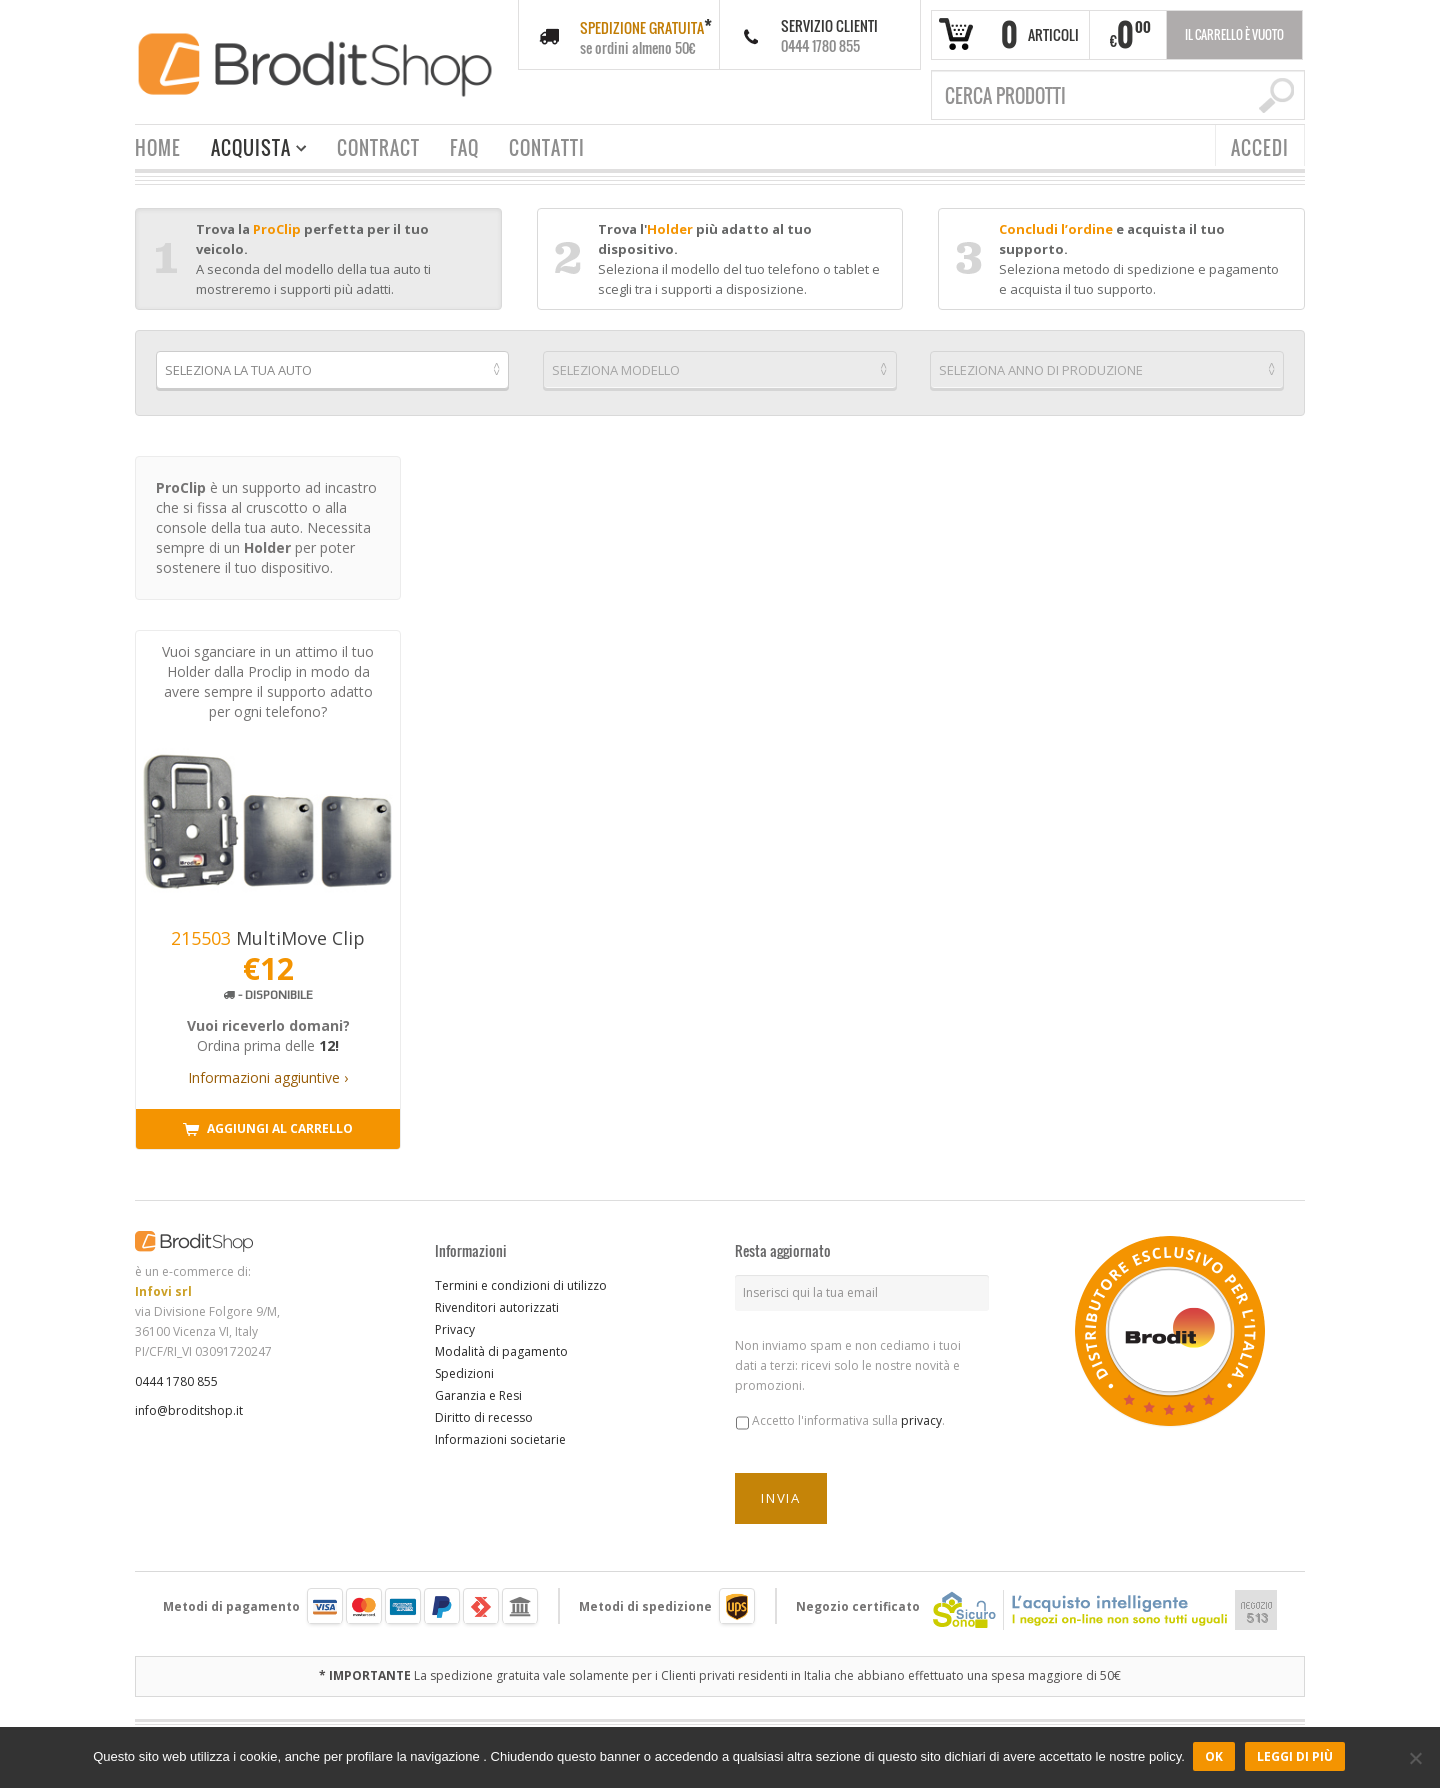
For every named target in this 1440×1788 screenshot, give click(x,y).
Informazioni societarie (500, 1433)
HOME (158, 148)
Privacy (455, 1323)
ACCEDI (1260, 148)
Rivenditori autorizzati (497, 1301)
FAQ (464, 148)
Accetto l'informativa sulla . (848, 1415)
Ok (1216, 1757)
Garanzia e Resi (478, 1389)
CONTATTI (547, 148)
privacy (921, 1415)
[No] (1415, 1758)
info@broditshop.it (189, 1405)
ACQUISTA (251, 150)
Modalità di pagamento (501, 1345)
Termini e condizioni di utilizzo (521, 1279)
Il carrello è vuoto (1234, 34)
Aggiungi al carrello (268, 1124)
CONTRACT (378, 148)
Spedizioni (464, 1367)
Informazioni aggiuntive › (268, 1071)
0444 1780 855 (176, 1375)
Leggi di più (1297, 1757)
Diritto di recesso (484, 1411)
